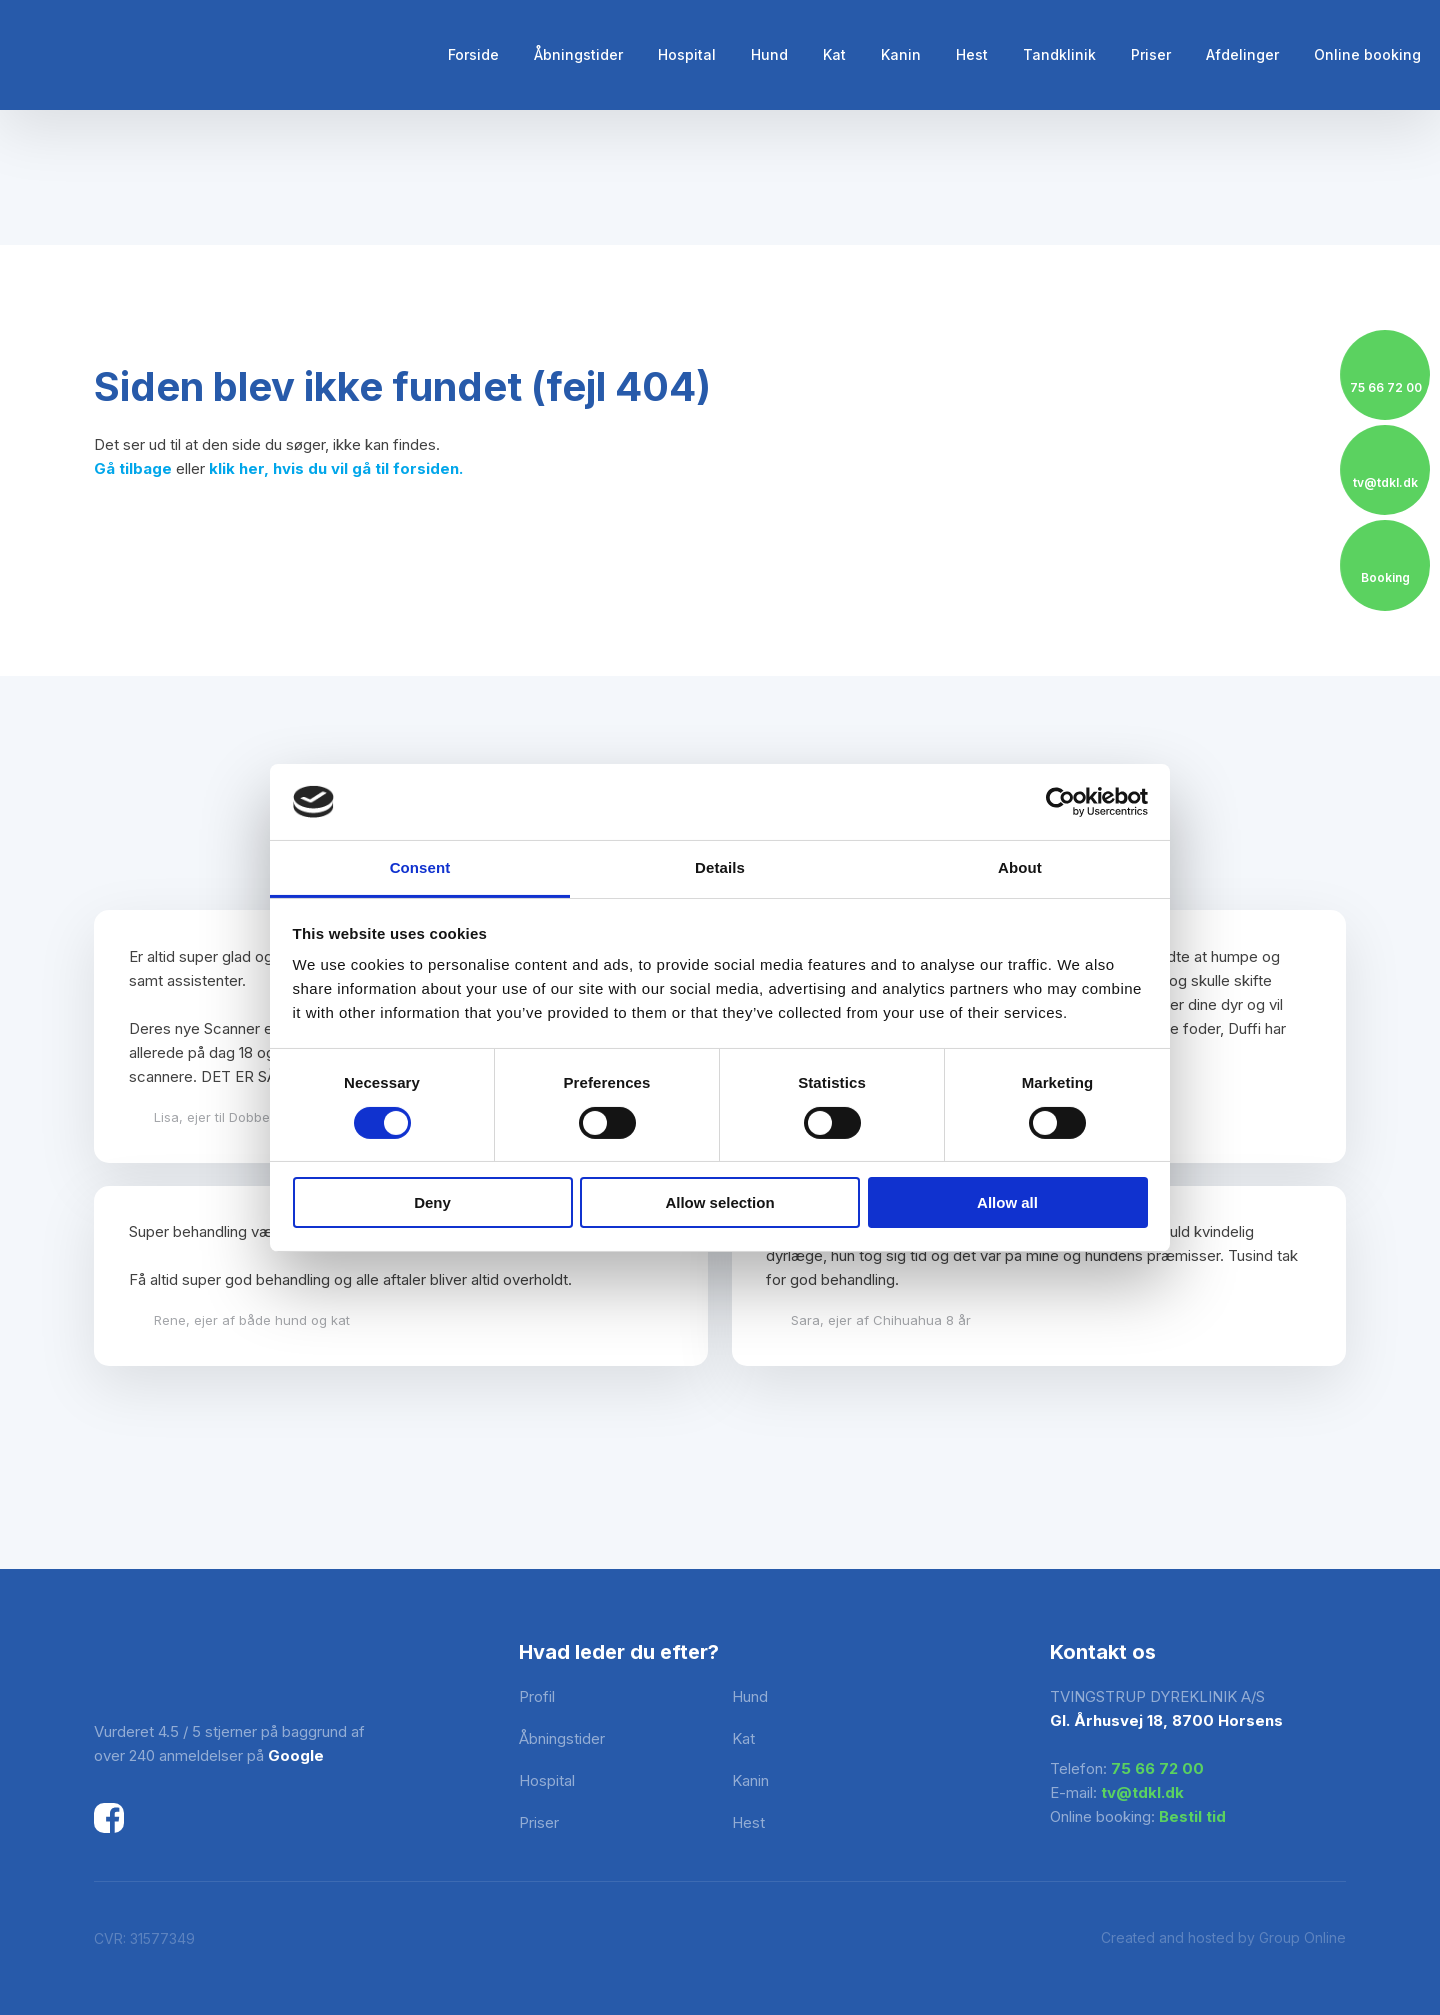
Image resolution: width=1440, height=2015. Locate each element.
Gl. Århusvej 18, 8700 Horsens (1166, 1720)
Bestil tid (1192, 1816)
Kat (834, 54)
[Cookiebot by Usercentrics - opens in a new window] (1060, 802)
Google (296, 1755)
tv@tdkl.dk (1142, 1792)
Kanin (901, 54)
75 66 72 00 (1157, 1768)
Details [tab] (720, 867)
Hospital (687, 54)
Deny (432, 1202)
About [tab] (1020, 867)
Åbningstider (578, 54)
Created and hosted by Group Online (1223, 1937)
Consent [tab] (420, 867)
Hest (972, 54)
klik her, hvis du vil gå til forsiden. (336, 468)
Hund (769, 54)
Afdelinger (1242, 54)
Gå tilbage (133, 468)
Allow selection (719, 1202)
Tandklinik (1059, 54)
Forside (473, 54)
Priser (1151, 54)
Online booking (1367, 54)
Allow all (1007, 1202)
